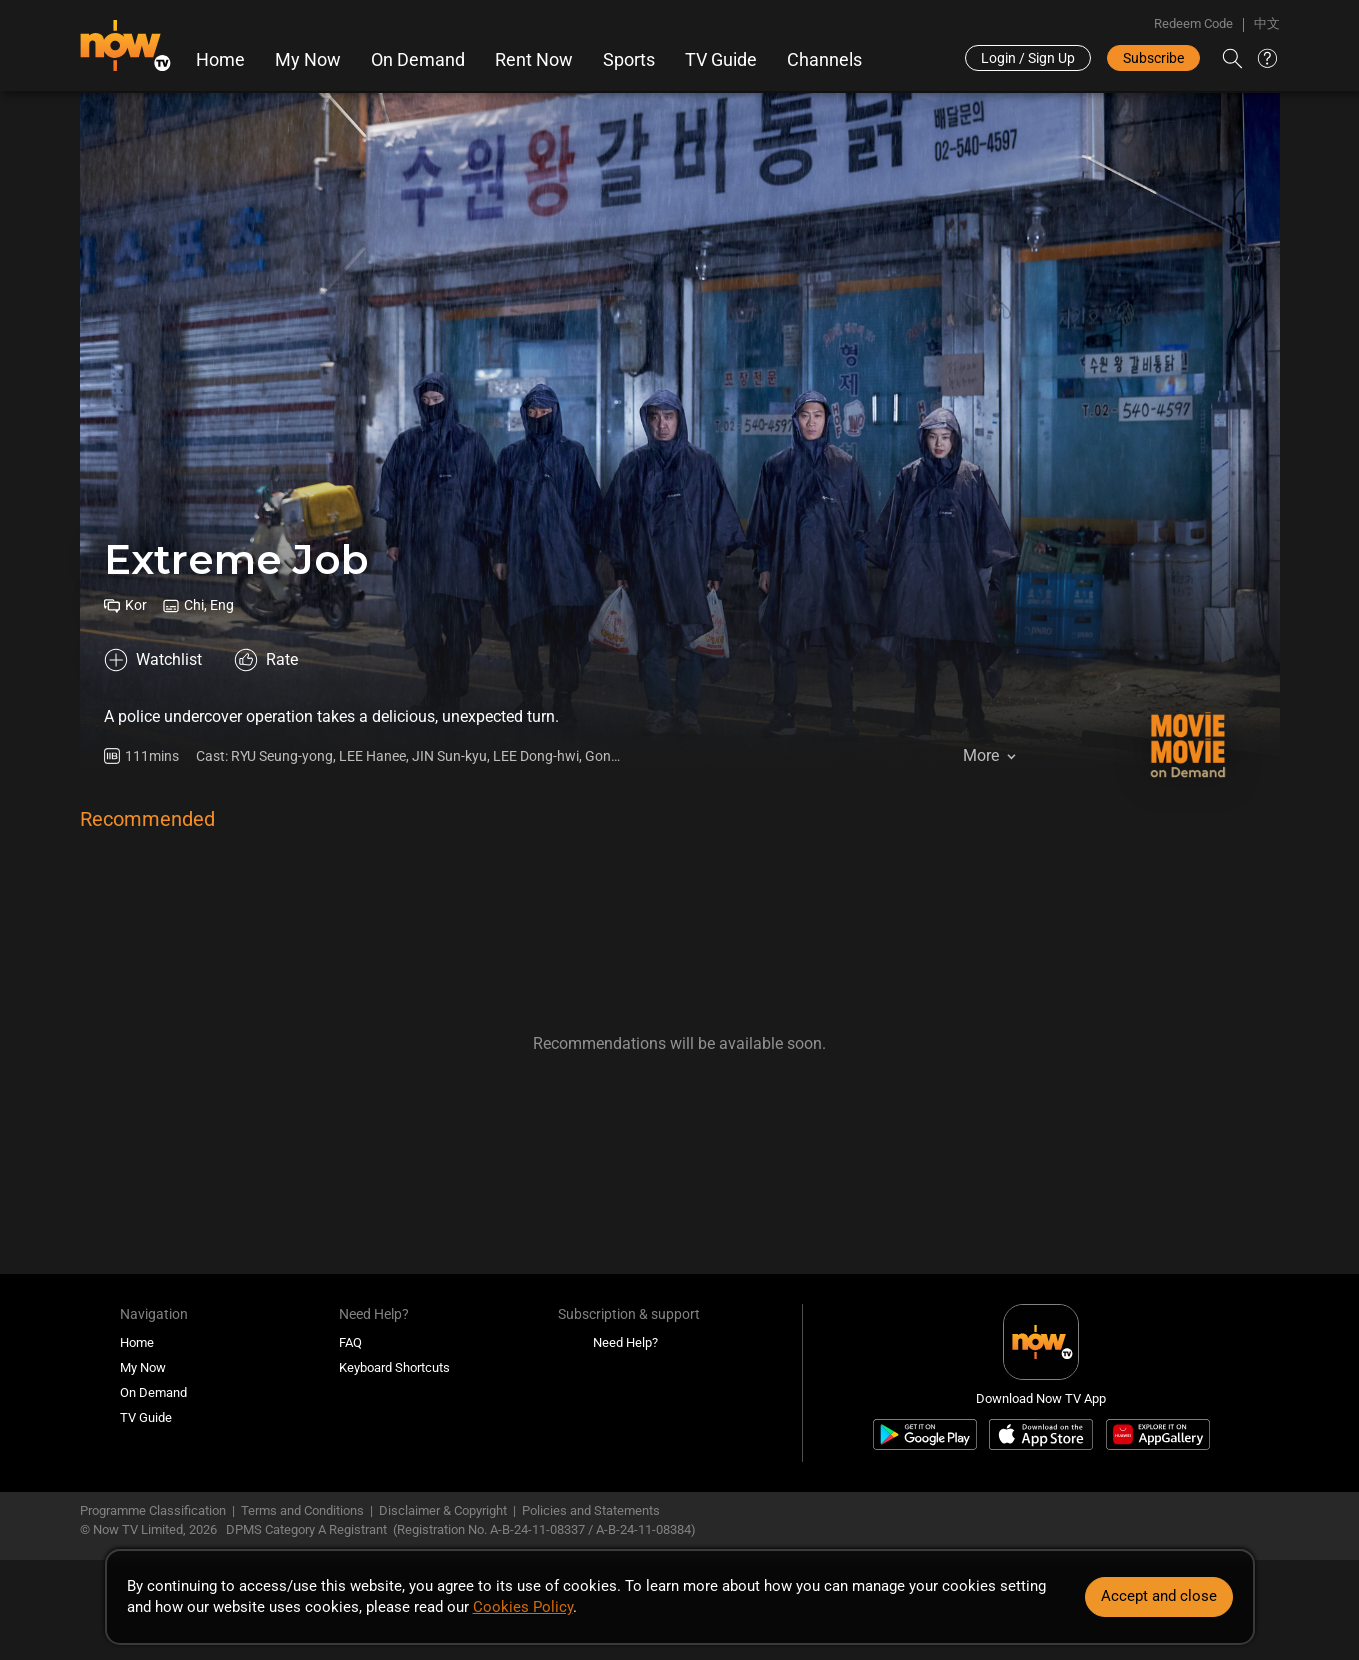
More (981, 755)
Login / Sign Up (1028, 58)
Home (220, 60)
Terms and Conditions (302, 1510)
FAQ (350, 1342)
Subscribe (1153, 58)
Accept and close (1159, 1596)
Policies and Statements (591, 1510)
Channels (824, 60)
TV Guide (721, 60)
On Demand (418, 60)
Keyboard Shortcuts (394, 1367)
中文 (1267, 23)
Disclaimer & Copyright (443, 1510)
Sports (629, 60)
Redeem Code (1193, 23)
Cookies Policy (523, 1607)
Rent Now (534, 60)
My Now (308, 60)
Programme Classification (153, 1510)
